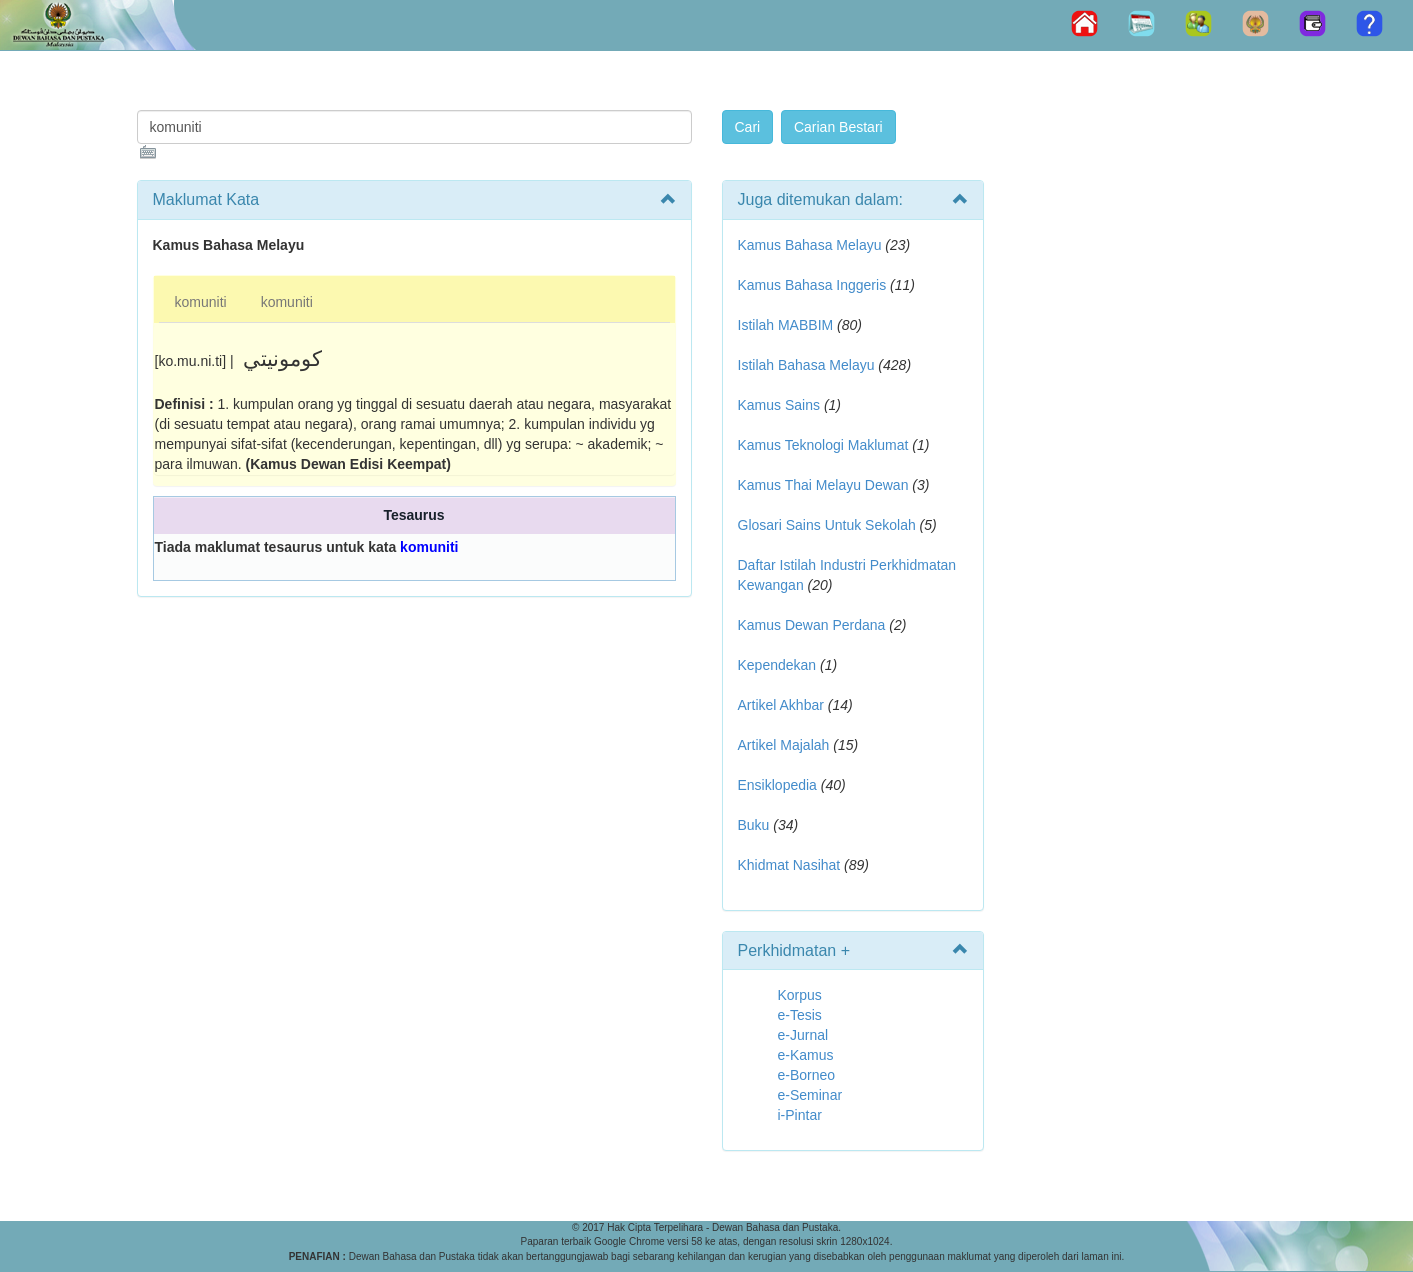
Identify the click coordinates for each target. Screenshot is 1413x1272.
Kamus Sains (779, 405)
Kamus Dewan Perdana (812, 625)
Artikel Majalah (784, 745)
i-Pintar (800, 1115)
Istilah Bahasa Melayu (806, 365)
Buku (754, 825)
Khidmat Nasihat (789, 865)
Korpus (800, 995)
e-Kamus (806, 1055)
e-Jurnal (803, 1035)
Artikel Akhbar (781, 705)
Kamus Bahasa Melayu (812, 245)
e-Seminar (810, 1095)
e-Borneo (807, 1075)
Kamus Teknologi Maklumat (823, 445)
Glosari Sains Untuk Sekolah (827, 525)
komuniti (201, 302)
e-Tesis (800, 1015)
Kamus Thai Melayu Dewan (823, 485)
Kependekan (777, 665)
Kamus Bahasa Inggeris (812, 285)
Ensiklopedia (777, 785)
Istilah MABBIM (786, 325)
